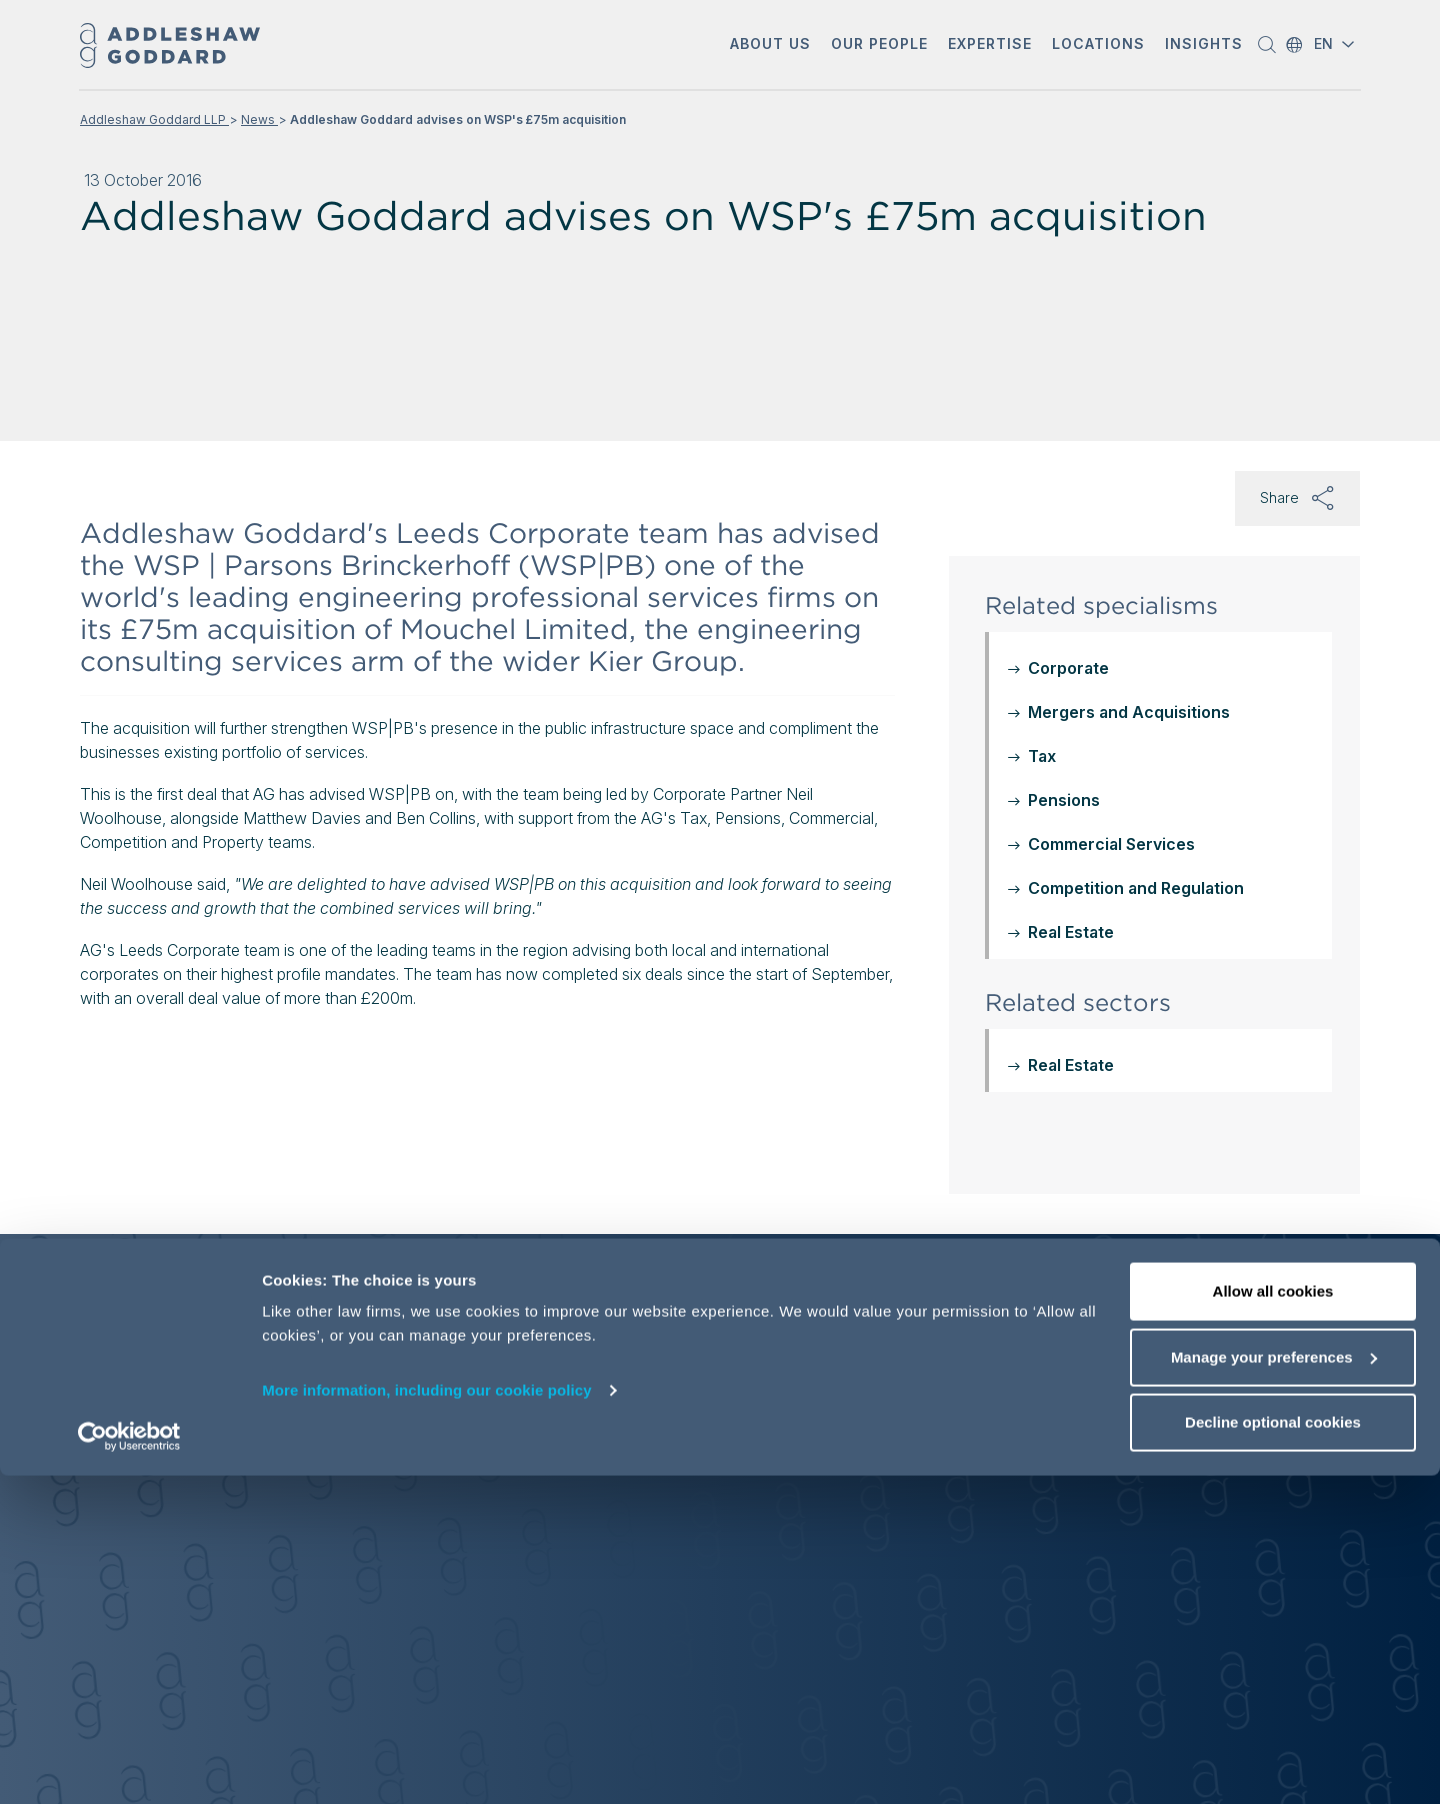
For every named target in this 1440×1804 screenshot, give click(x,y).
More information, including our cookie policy (427, 1718)
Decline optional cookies (1273, 1750)
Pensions (1064, 800)
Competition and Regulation (1136, 888)
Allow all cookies (1273, 1619)
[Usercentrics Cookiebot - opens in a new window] (129, 1765)
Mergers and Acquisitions (1129, 712)
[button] (770, 45)
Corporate (1068, 668)
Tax (1042, 756)
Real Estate (1071, 932)
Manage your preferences (1274, 1685)
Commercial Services (1111, 844)
